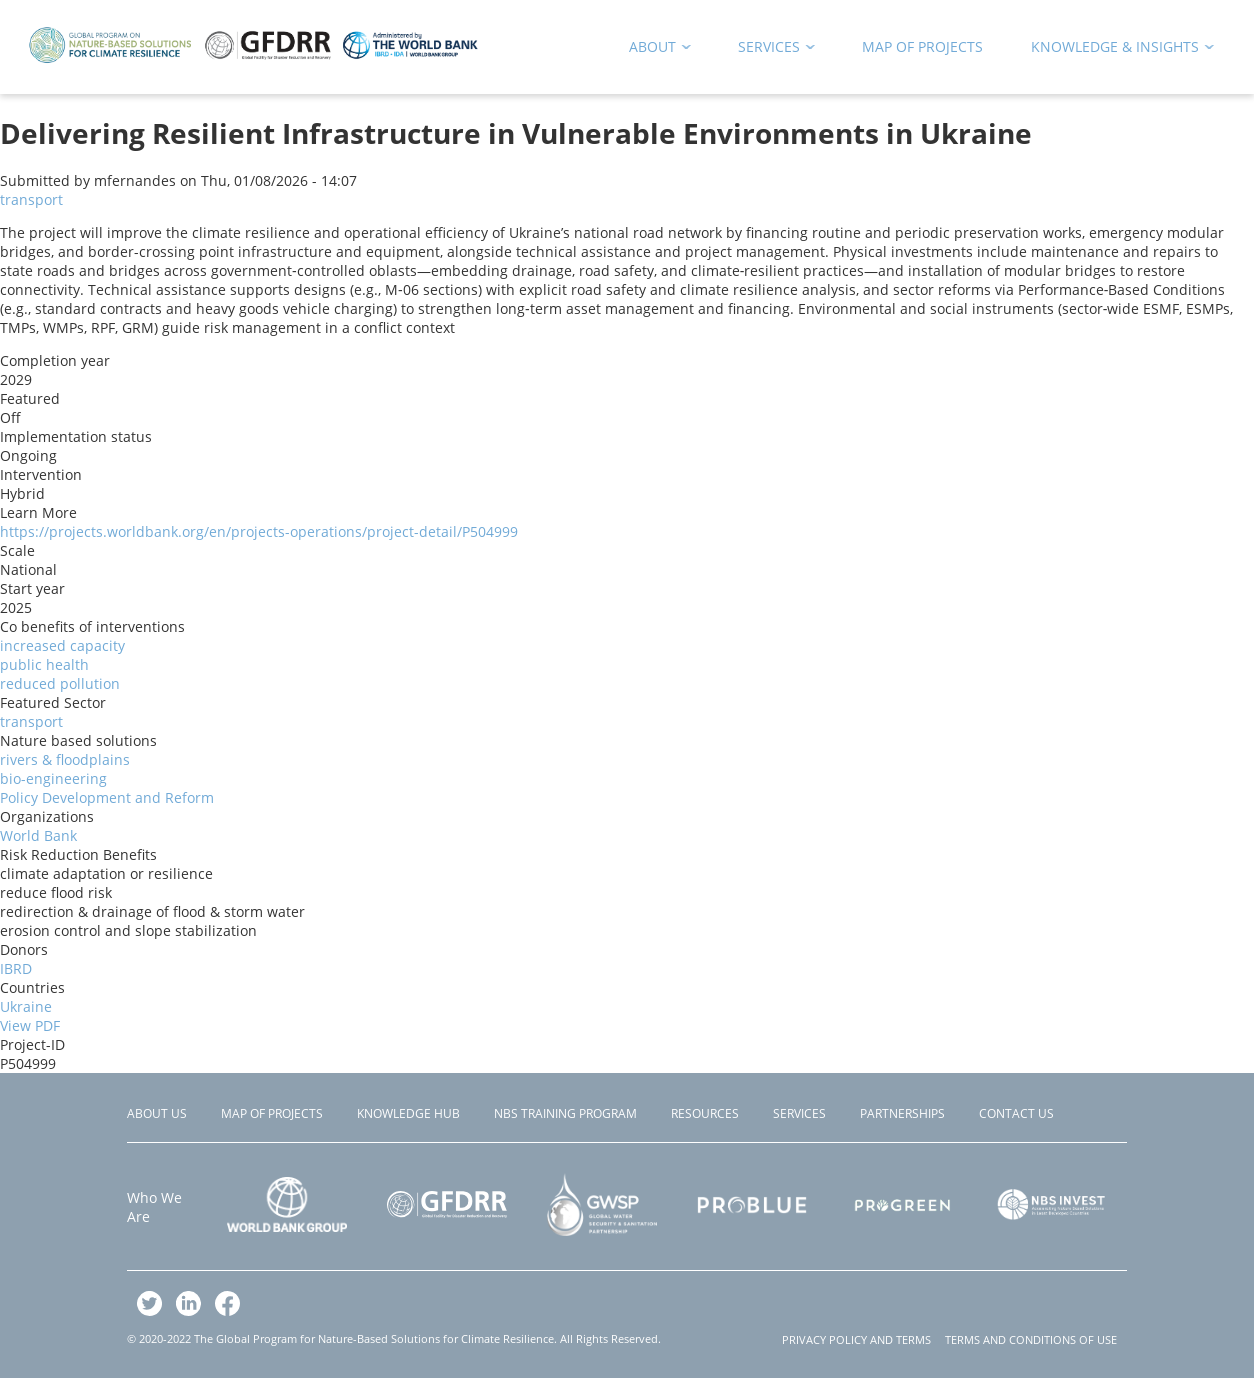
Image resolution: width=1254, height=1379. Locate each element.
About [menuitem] (653, 50)
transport (31, 199)
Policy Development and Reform (107, 797)
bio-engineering (53, 778)
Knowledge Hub (408, 1113)
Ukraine (26, 1006)
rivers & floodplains (65, 759)
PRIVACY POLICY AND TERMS (856, 1339)
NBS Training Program (565, 1113)
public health (44, 664)
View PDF (30, 1025)
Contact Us (1016, 1113)
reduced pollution (60, 683)
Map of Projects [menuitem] (922, 46)
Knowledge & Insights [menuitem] (1116, 50)
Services (799, 1113)
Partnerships (902, 1113)
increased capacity (62, 645)
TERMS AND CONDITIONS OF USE (1031, 1339)
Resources (705, 1113)
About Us (157, 1113)
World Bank (38, 835)
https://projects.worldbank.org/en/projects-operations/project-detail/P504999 (259, 531)
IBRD (16, 968)
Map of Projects (272, 1113)
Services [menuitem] (770, 50)
